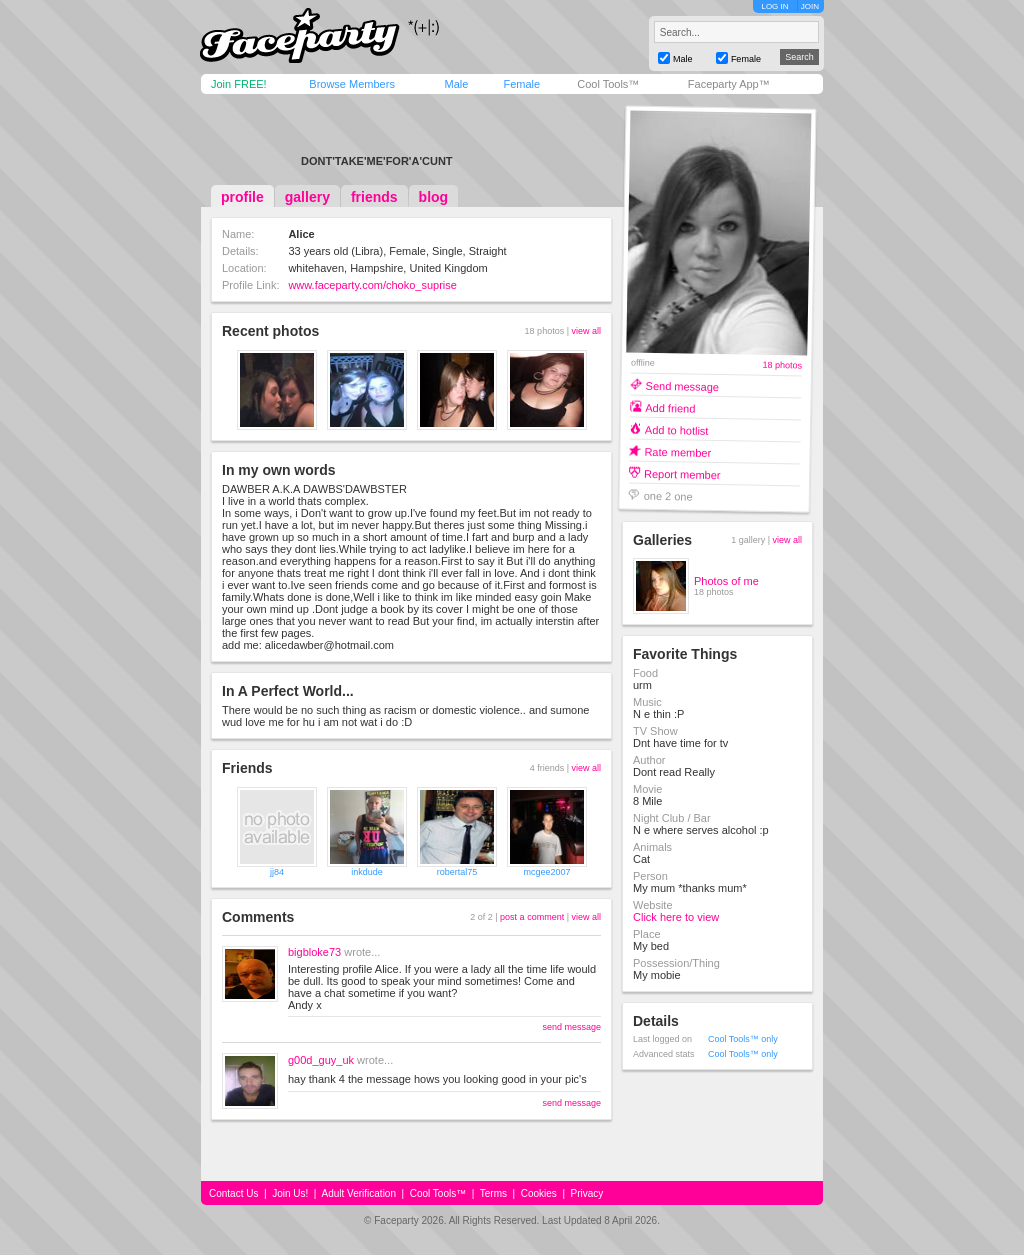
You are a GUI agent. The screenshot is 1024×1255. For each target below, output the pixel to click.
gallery (307, 197)
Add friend (670, 407)
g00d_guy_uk (321, 1060)
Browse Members (352, 84)
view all (586, 331)
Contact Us (233, 1193)
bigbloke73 (314, 952)
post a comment (532, 917)
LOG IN (774, 6)
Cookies (539, 1193)
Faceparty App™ (729, 84)
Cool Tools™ (608, 84)
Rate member (677, 451)
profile (242, 197)
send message (571, 1027)
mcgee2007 (546, 872)
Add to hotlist (677, 429)
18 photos (782, 365)
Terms (493, 1193)
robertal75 (457, 872)
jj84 (277, 872)
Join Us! (290, 1193)
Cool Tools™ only (743, 1039)
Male (456, 84)
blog (434, 197)
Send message (683, 385)
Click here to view (676, 917)
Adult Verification (358, 1193)
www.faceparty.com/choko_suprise (372, 285)
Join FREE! (239, 84)
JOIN (810, 6)
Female (521, 84)
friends (374, 197)
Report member (682, 473)
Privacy (587, 1193)
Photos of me (726, 581)
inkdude (367, 872)
